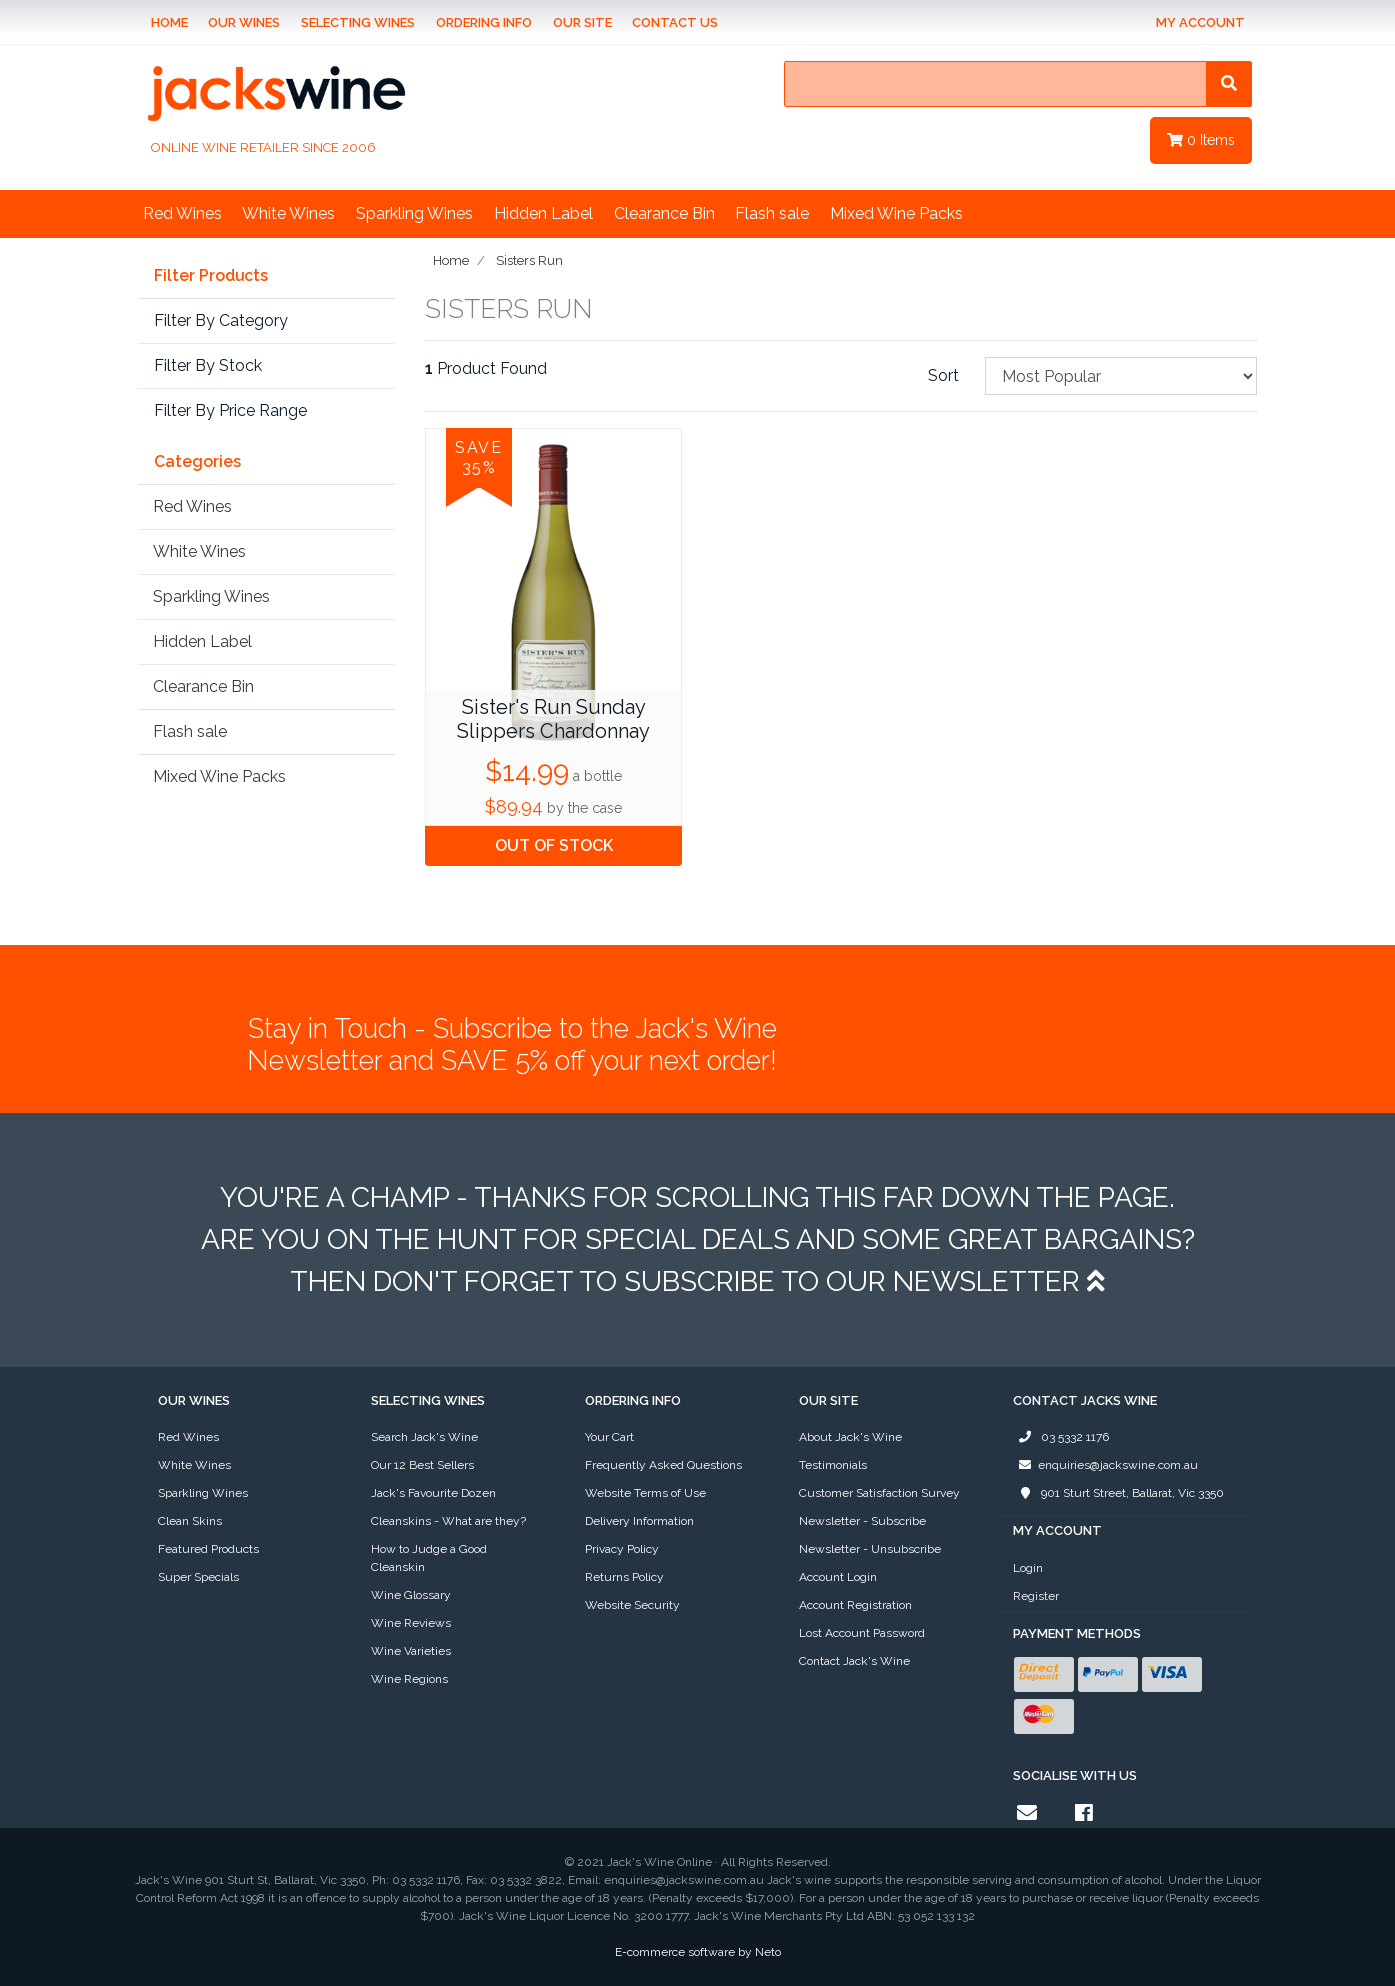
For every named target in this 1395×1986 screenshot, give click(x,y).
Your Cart (609, 1437)
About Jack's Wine (850, 1437)
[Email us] (1027, 1813)
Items (1201, 140)
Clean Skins (190, 1521)
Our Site (582, 22)
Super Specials (198, 1577)
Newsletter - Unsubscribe (870, 1549)
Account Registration (855, 1605)
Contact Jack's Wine (854, 1661)
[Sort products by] (1121, 376)
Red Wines (182, 213)
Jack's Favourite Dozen (433, 1493)
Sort (943, 375)
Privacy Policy (622, 1549)
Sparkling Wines (414, 213)
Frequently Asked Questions (663, 1465)
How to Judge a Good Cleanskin (429, 1558)
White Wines (288, 213)
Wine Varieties (411, 1651)
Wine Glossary (411, 1595)
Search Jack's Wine (424, 1437)
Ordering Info (484, 22)
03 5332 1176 (1061, 1437)
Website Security (632, 1605)
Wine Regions (409, 1679)
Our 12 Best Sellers (422, 1465)
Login (1028, 1568)
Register (1036, 1596)
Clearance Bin (664, 213)
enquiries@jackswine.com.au (1105, 1465)
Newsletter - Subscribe (862, 1521)
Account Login (838, 1577)
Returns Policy (624, 1577)
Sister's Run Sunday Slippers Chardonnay (553, 719)
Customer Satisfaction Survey (879, 1493)
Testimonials (833, 1465)
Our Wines (244, 22)
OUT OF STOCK (554, 845)
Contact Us (675, 22)
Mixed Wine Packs (896, 213)
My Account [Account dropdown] (1200, 22)
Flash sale (772, 213)
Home (169, 22)
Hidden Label (543, 213)
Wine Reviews (411, 1623)
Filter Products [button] (211, 276)
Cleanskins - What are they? (448, 1521)
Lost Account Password (862, 1633)
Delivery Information (639, 1521)
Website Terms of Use (645, 1493)
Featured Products (208, 1549)
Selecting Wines (358, 22)
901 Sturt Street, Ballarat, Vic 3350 (1118, 1493)
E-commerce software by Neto (698, 1952)
